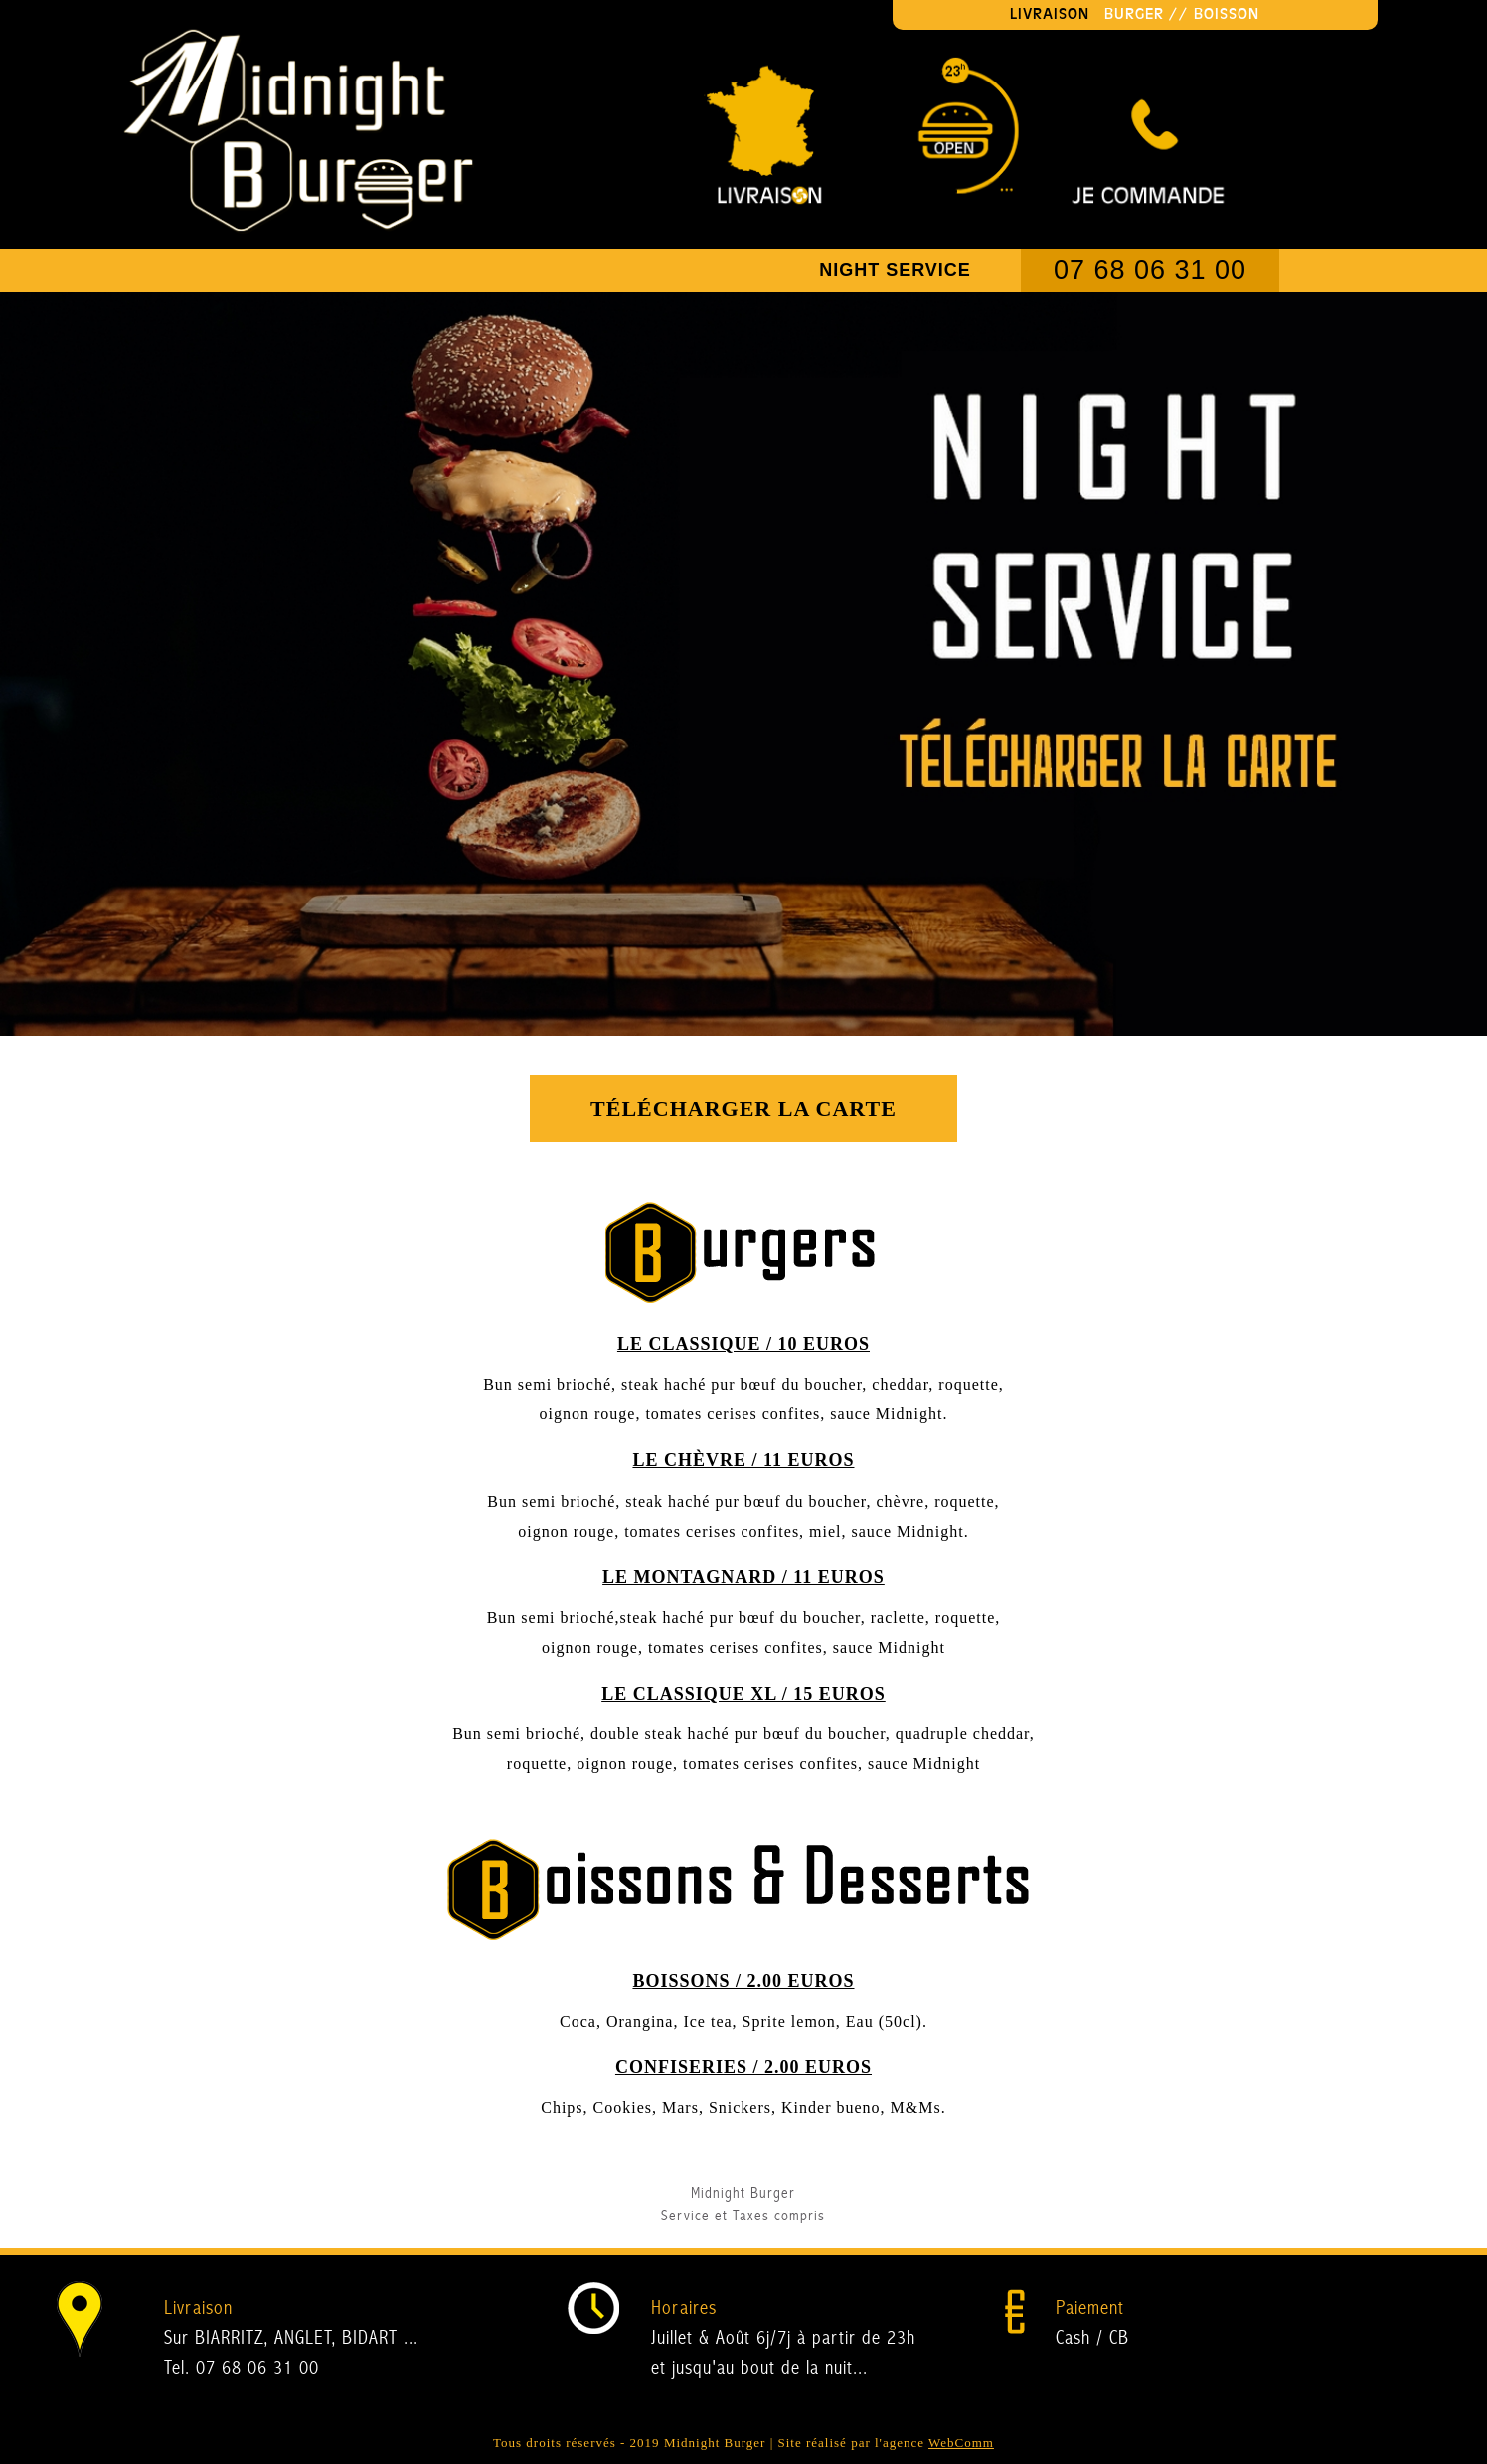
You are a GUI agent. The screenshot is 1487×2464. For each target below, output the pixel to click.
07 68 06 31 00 (1150, 270)
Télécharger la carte (743, 1108)
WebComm (961, 2442)
